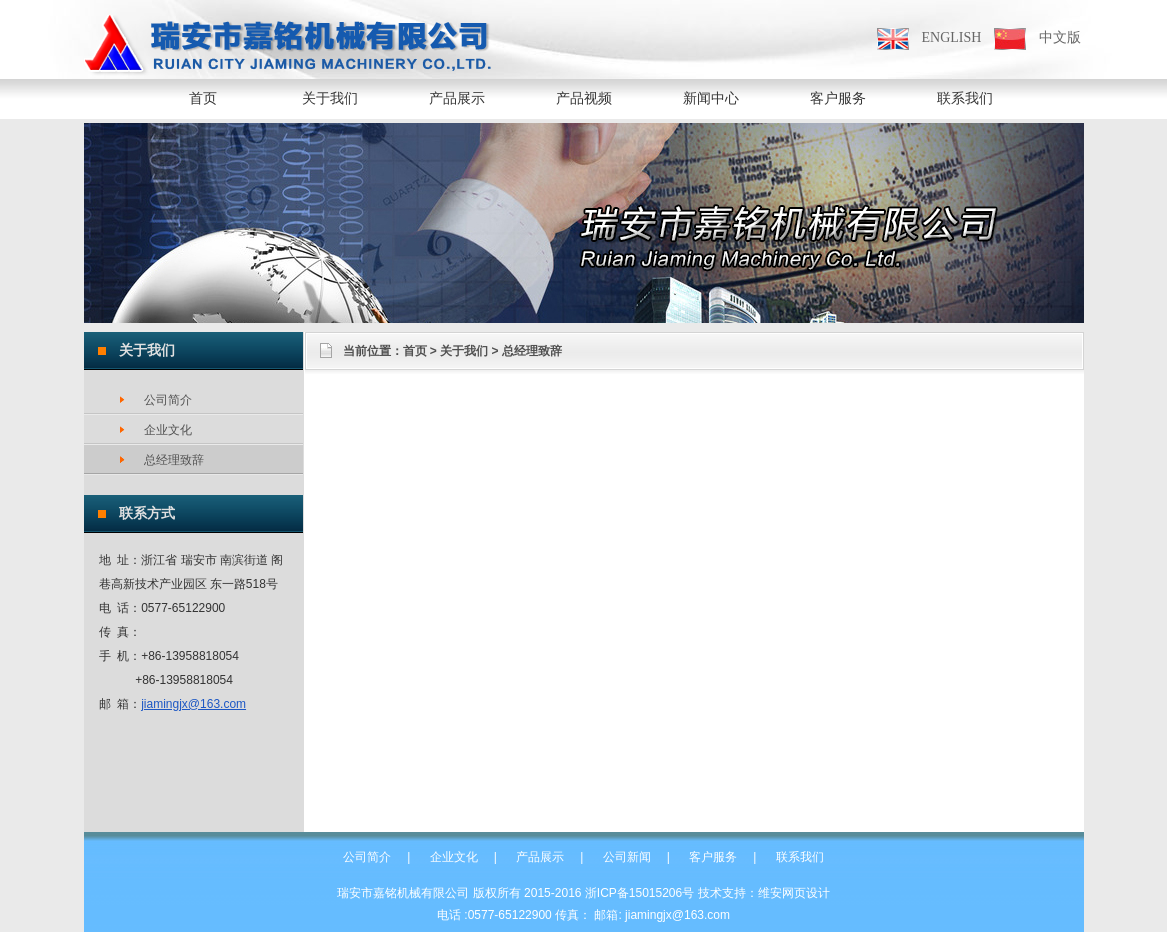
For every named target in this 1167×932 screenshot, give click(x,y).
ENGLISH (952, 37)
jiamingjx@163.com (193, 704)
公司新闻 (627, 857)
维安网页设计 (794, 893)
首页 (203, 98)
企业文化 (454, 857)
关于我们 (464, 351)
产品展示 (540, 857)
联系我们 (800, 857)
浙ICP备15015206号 (639, 893)
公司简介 (367, 857)
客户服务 (713, 857)
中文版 (1060, 37)
